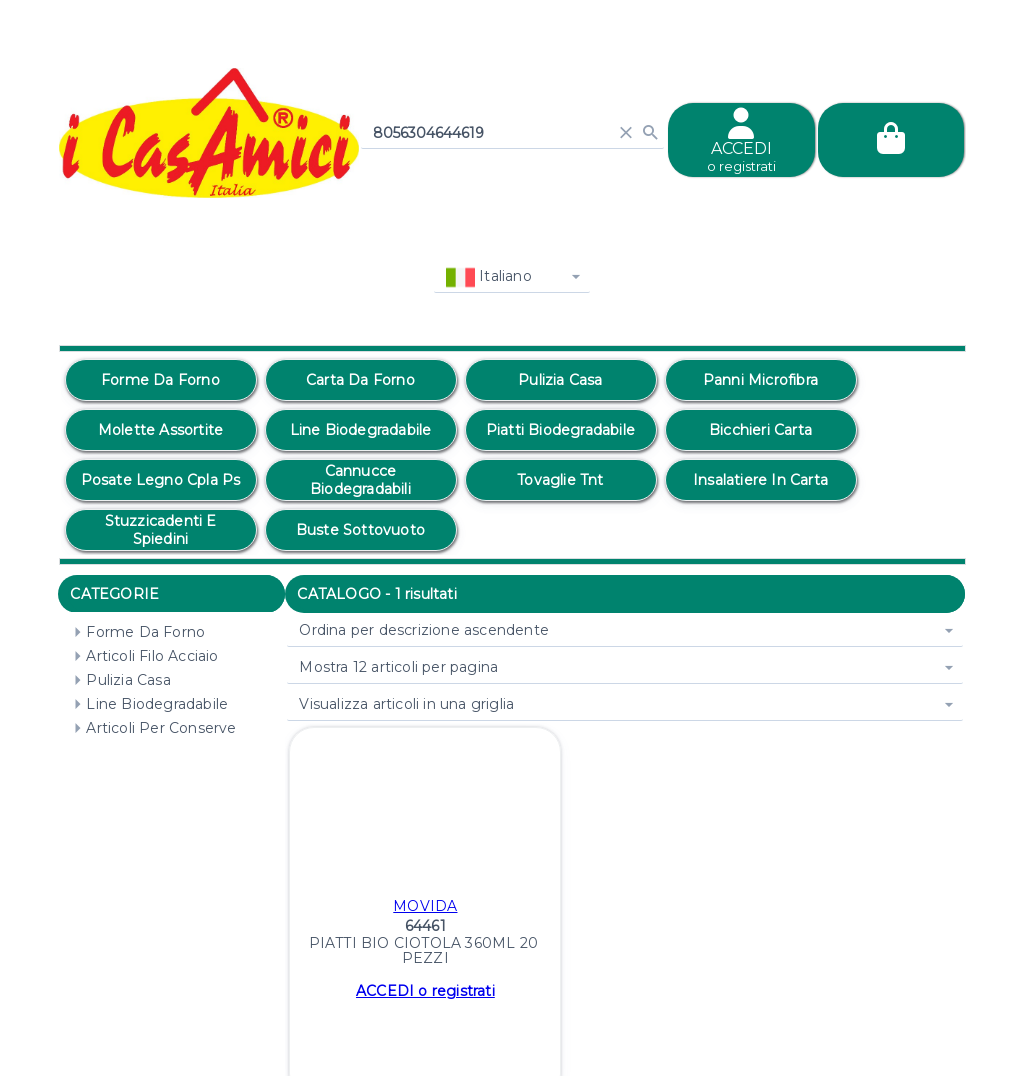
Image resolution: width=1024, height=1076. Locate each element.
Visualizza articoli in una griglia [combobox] (406, 704)
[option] (161, 380)
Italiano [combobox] (489, 277)
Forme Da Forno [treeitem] (135, 632)
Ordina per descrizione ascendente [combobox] (424, 630)
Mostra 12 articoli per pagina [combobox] (398, 667)
